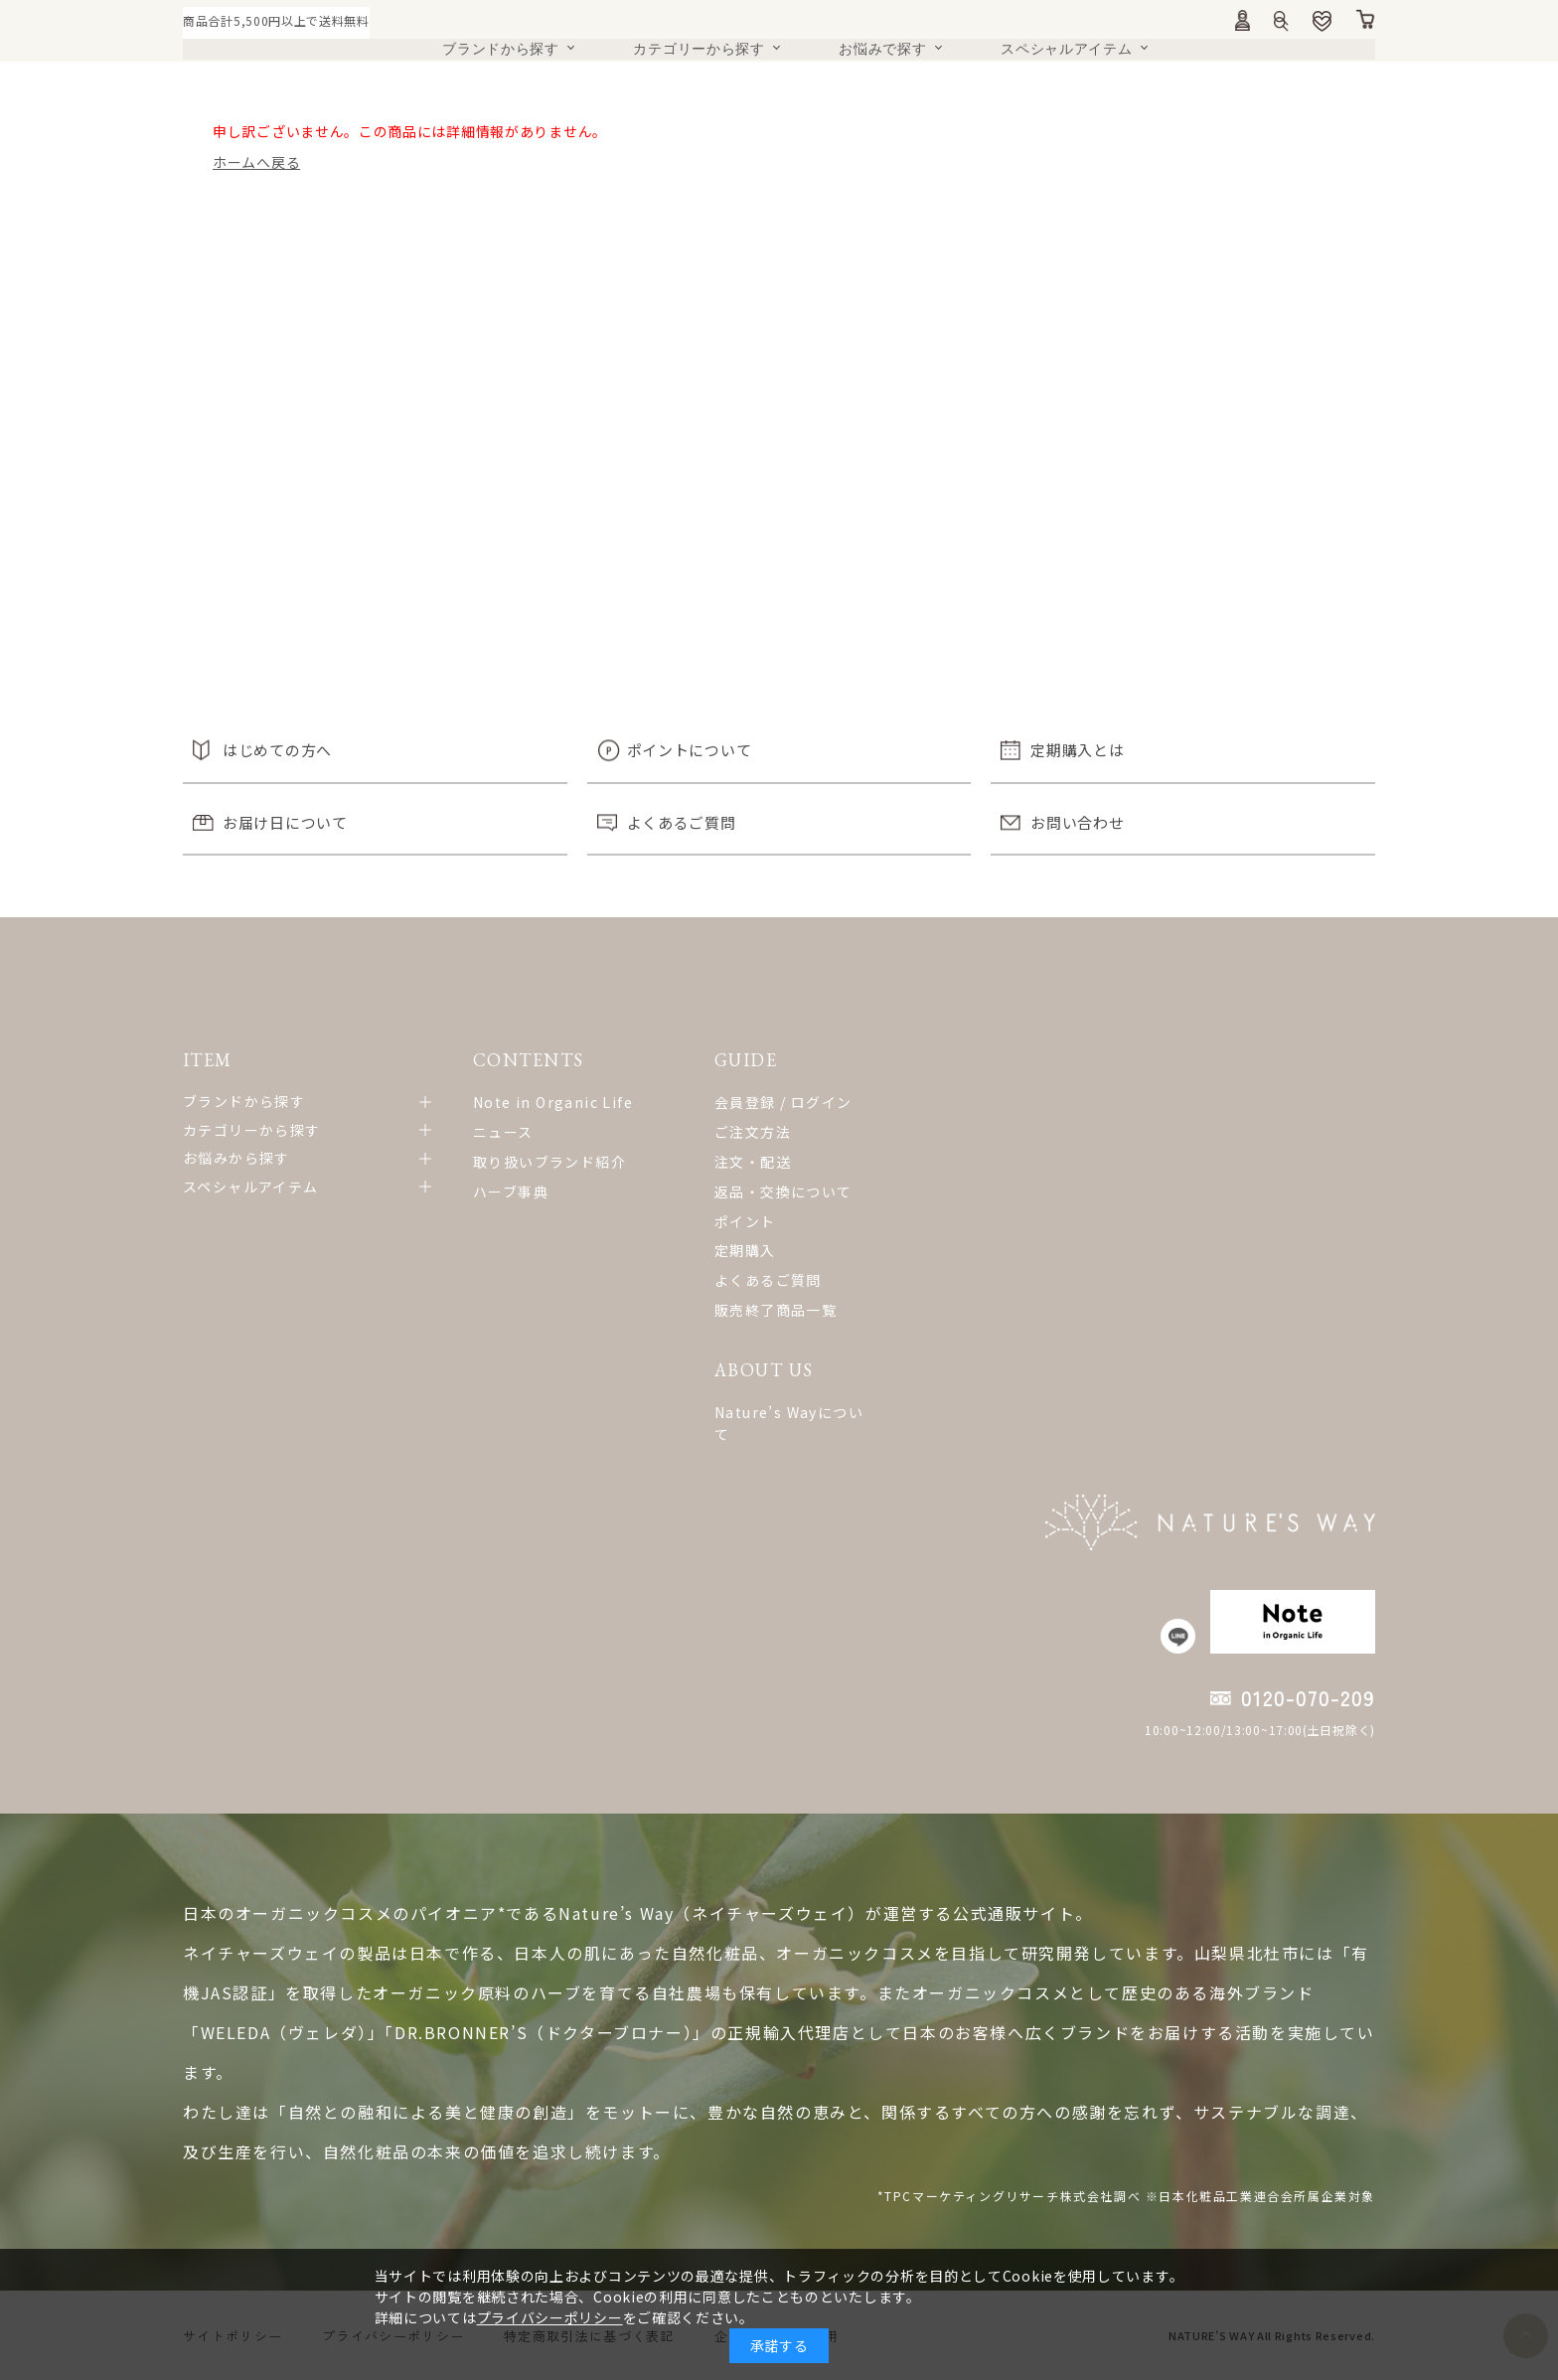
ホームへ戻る (256, 162)
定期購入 (745, 1250)
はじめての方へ (277, 749)
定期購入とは (1077, 749)
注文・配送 (752, 1162)
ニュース (503, 1132)
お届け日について (285, 822)
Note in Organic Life (553, 1102)
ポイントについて (689, 749)
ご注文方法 (752, 1132)
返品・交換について (783, 1191)
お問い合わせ (1077, 822)
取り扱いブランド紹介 (549, 1162)
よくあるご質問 (681, 822)
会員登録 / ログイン (783, 1102)
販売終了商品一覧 (775, 1310)
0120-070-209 (1308, 1697)
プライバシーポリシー (550, 2317)
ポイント (745, 1221)
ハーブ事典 (510, 1191)
